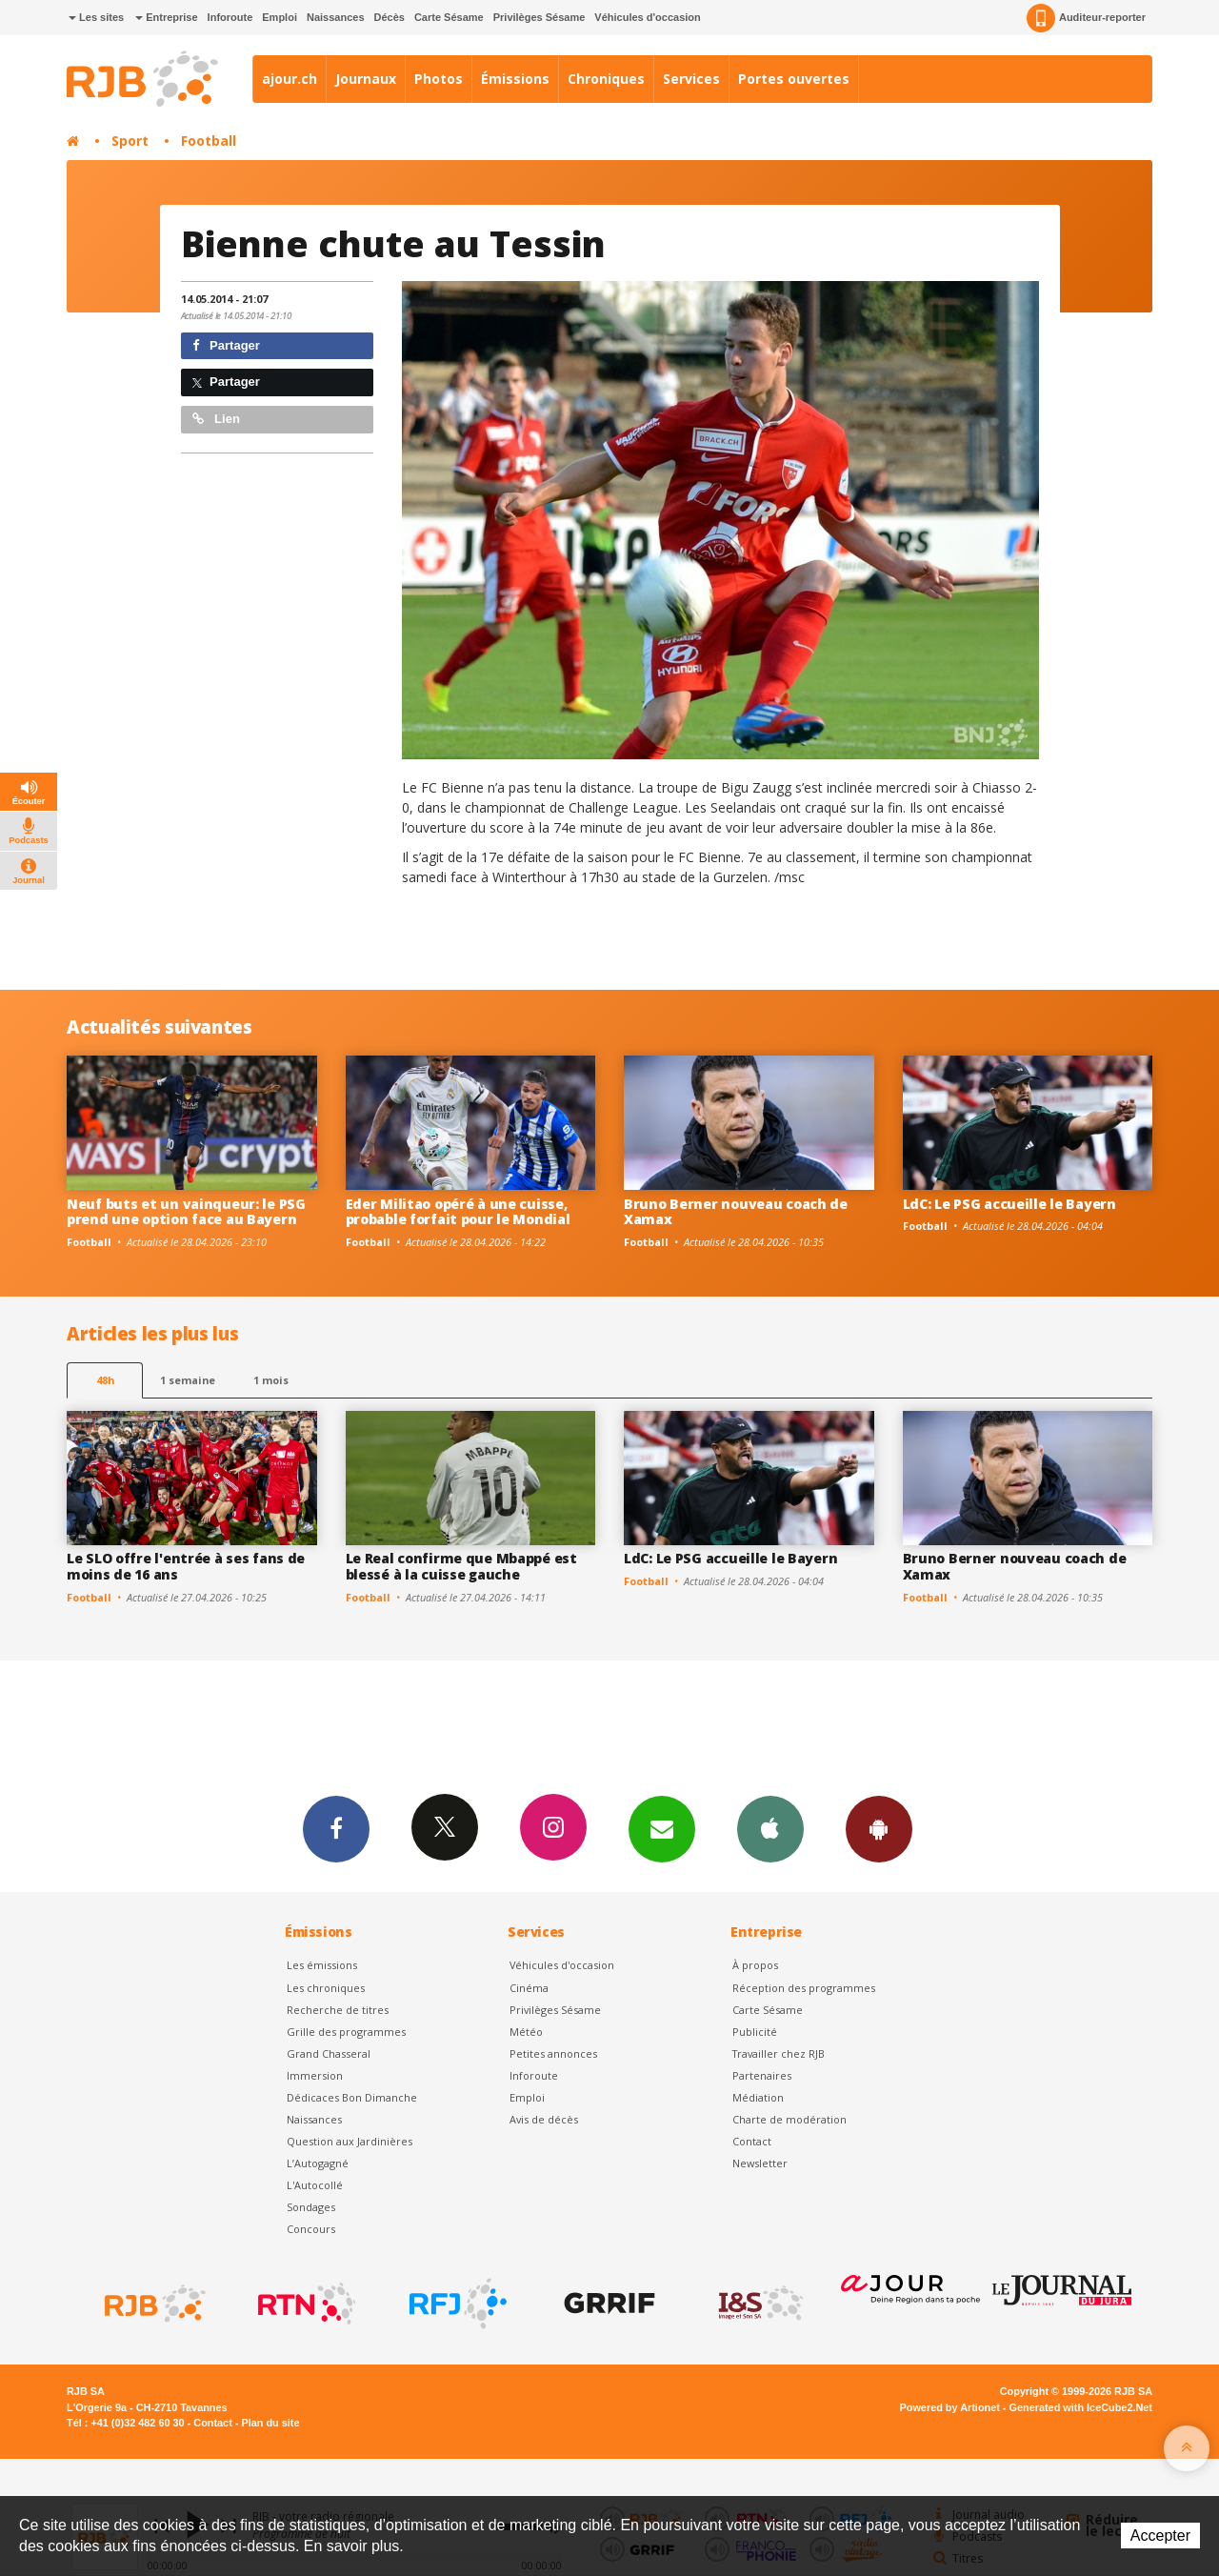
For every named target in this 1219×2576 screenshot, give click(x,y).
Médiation (758, 2097)
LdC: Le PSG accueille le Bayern (1009, 1204)
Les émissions (322, 1965)
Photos (438, 79)
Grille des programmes (346, 2031)
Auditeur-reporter (1086, 18)
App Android (879, 1828)
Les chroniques (326, 1988)
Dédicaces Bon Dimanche (352, 2097)
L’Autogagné (318, 2163)
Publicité (754, 2031)
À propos (755, 1965)
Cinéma (529, 1988)
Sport (130, 140)
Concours (311, 2229)
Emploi (279, 17)
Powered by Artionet (950, 2407)
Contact (751, 2141)
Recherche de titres (338, 2009)
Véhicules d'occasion (647, 17)
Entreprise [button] (166, 17)
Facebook (336, 1828)
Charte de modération (789, 2119)
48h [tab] (105, 1380)
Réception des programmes (803, 1988)
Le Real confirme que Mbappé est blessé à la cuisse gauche (461, 1566)
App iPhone (770, 1828)
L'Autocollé (315, 2185)
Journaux (365, 79)
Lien (216, 419)
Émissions (515, 79)
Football (208, 140)
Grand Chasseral (328, 2053)
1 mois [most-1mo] (271, 1380)
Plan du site (270, 2422)
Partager (226, 345)
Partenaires (761, 2075)
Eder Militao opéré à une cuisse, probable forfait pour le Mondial (458, 1212)
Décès (389, 17)
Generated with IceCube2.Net (1080, 2407)
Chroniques (606, 79)
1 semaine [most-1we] (187, 1380)
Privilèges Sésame (539, 17)
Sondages (311, 2207)
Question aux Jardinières (349, 2141)
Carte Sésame (449, 17)
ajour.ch (289, 79)
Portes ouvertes (793, 79)
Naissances (336, 17)
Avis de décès (544, 2119)
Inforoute (230, 17)
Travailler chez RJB (778, 2053)
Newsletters (662, 1828)
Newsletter (760, 2163)
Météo (526, 2031)
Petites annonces (553, 2053)
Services (691, 79)
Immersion (315, 2075)
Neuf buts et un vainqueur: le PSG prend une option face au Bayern (186, 1212)
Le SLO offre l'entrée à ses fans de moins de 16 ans (186, 1566)
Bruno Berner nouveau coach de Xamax (736, 1212)
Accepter (1160, 2535)
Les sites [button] (96, 17)
